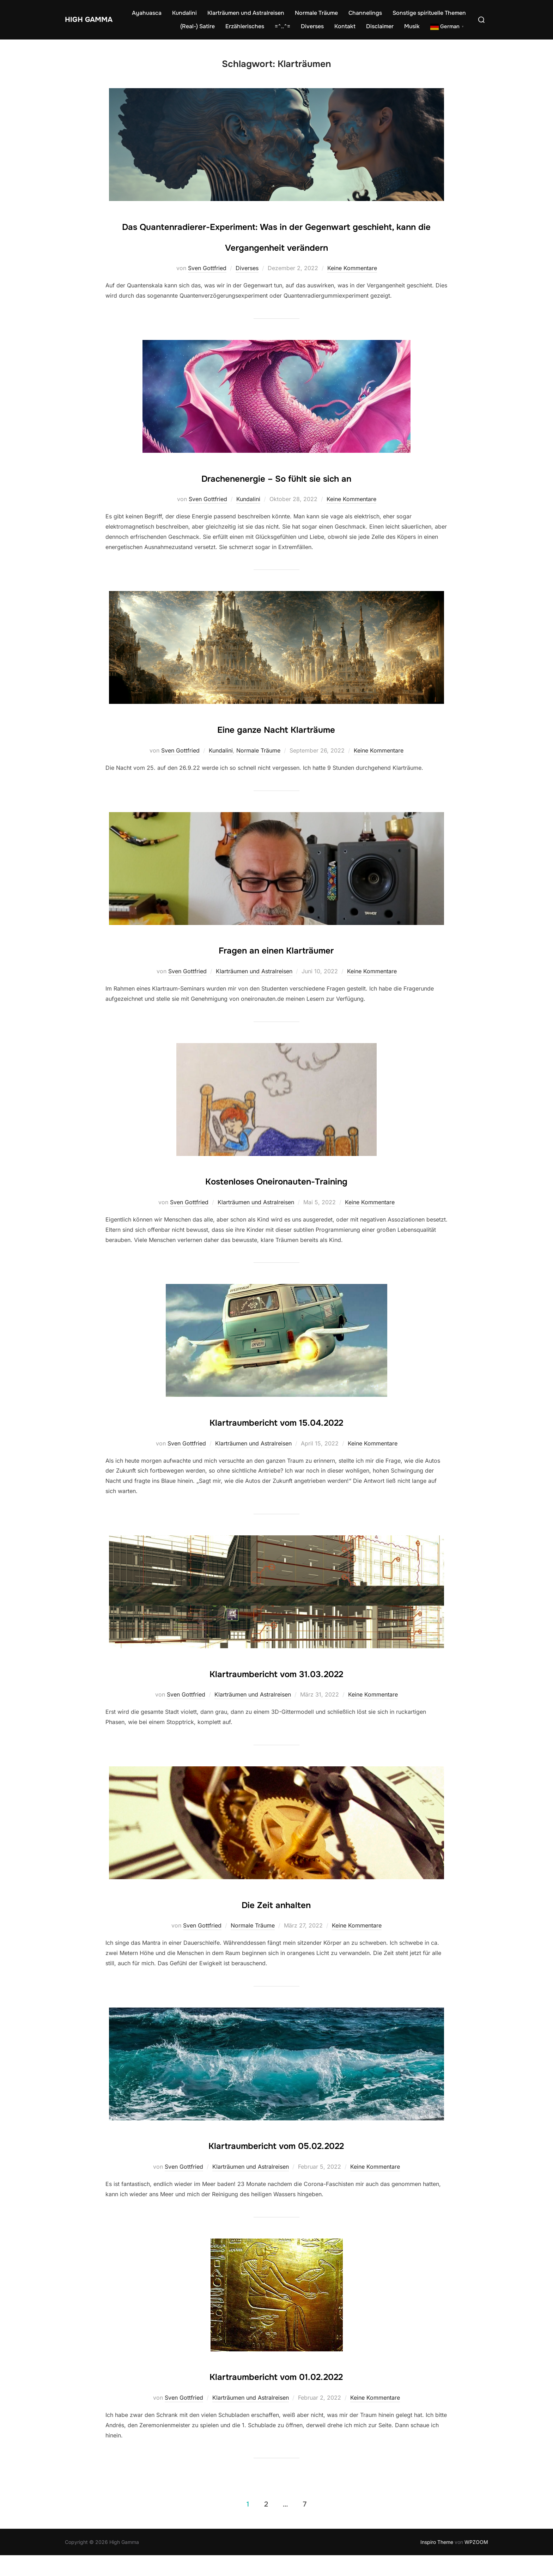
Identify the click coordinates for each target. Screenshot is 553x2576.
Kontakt (345, 26)
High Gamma (82, 19)
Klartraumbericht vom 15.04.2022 (276, 1441)
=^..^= (282, 26)
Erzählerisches (244, 26)
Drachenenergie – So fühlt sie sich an (276, 497)
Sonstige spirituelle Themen (429, 13)
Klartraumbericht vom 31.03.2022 (276, 1692)
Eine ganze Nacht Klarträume (276, 748)
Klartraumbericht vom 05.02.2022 (276, 2164)
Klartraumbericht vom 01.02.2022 (276, 2395)
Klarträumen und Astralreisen (245, 13)
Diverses (312, 26)
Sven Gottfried (207, 288)
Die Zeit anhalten (276, 1923)
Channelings (365, 13)
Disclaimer (380, 26)
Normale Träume (316, 13)
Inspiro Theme (436, 2562)
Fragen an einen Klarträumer (276, 969)
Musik (412, 26)
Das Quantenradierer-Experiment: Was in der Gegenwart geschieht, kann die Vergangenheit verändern (276, 245)
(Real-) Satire (197, 26)
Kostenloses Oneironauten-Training (276, 1200)
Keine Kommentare (352, 288)
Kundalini (184, 13)
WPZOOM (476, 2562)
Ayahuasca (147, 13)
